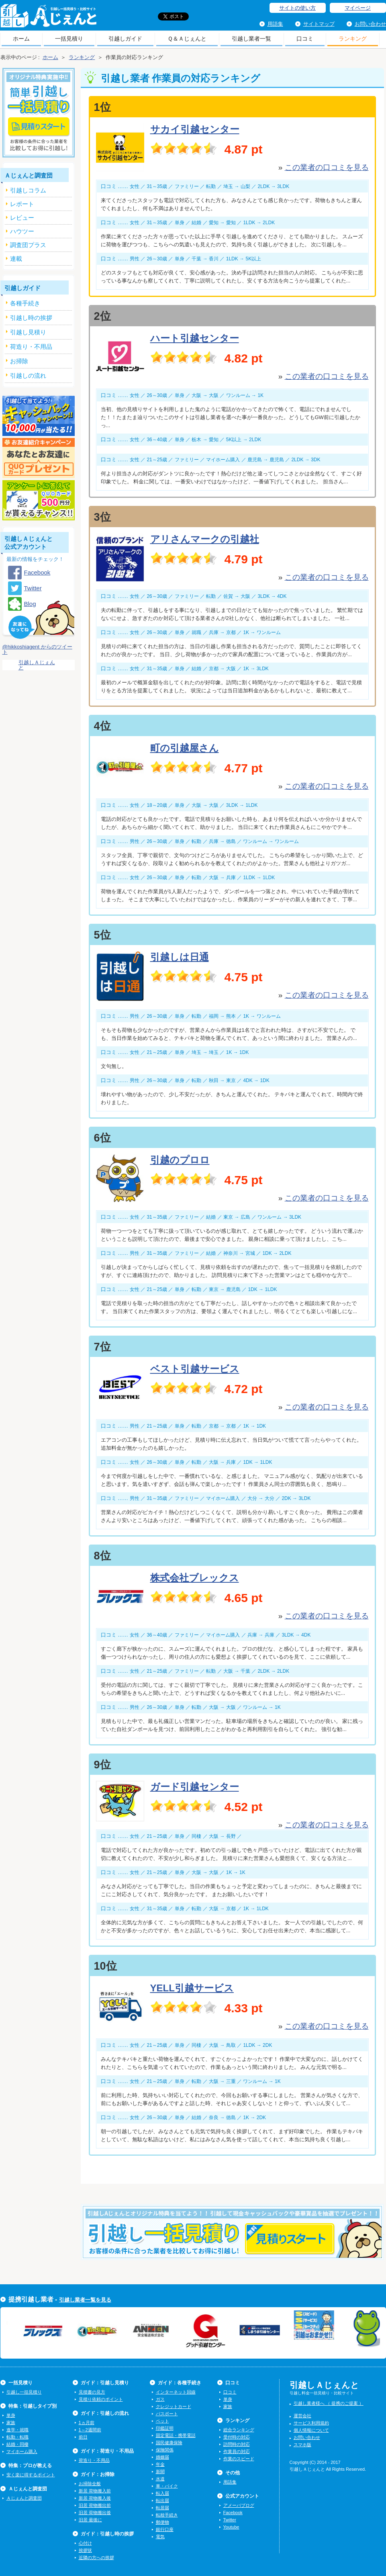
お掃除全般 (90, 2483)
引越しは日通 (179, 956)
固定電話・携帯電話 (176, 2435)
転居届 (162, 2507)
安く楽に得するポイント (30, 2474)
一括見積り (69, 38)
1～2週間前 (90, 2429)
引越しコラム (28, 190)
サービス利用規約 (311, 2422)
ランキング (353, 38)
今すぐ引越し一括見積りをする (232, 2244)
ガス (160, 2399)
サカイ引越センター (194, 129)
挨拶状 (85, 2550)
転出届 (162, 2500)
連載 (16, 258)
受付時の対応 (236, 2437)
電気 (160, 2536)
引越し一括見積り (24, 2392)
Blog (30, 603)
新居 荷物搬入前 (95, 2490)
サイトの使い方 (297, 8)
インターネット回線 (176, 2392)
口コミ (304, 38)
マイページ (358, 8)
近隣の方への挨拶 (96, 2557)
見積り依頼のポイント (101, 2399)
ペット (162, 2420)
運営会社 (302, 2415)
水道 (160, 2478)
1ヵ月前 (86, 2422)
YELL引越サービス (192, 1988)
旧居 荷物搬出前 (95, 2505)
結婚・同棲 (17, 2444)
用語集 (275, 24)
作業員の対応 (236, 2451)
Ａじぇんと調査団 (24, 2498)
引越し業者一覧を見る (85, 2300)
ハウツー (22, 231)
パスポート (167, 2413)
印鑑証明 (165, 2428)
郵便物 (162, 2522)
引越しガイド (125, 38)
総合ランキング (238, 2429)
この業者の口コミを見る (327, 167)
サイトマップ (319, 24)
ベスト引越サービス (194, 1368)
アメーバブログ (238, 2505)
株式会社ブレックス (194, 1577)
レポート (22, 204)
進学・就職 (17, 2429)
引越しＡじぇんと (48, 18)
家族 (10, 2422)
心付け (85, 2543)
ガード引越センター (194, 1786)
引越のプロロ (180, 1159)
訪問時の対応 (236, 2444)
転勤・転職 (17, 2437)
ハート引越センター (194, 338)
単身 (10, 2415)
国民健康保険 (169, 2442)
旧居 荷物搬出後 (95, 2512)
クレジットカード (173, 2406)
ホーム (21, 38)
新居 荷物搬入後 (95, 2498)
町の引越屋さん (184, 748)
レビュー (22, 217)
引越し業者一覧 (251, 38)
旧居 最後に (90, 2519)
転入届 (162, 2493)
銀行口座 (165, 2529)
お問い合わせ (370, 24)
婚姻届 (162, 2457)
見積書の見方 (92, 2392)
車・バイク (167, 2486)
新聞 (160, 2471)
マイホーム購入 (21, 2451)
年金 (160, 2464)
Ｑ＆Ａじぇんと (186, 38)
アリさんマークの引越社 (204, 539)
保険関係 (165, 2449)
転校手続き (167, 2515)
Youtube (231, 2527)
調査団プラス (28, 244)
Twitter (33, 588)
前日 (83, 2437)
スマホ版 (302, 2444)
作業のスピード (238, 2458)
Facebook (37, 572)
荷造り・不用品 (94, 2460)
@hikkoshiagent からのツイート (37, 649)
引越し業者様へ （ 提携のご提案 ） (329, 2403)
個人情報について (311, 2430)
